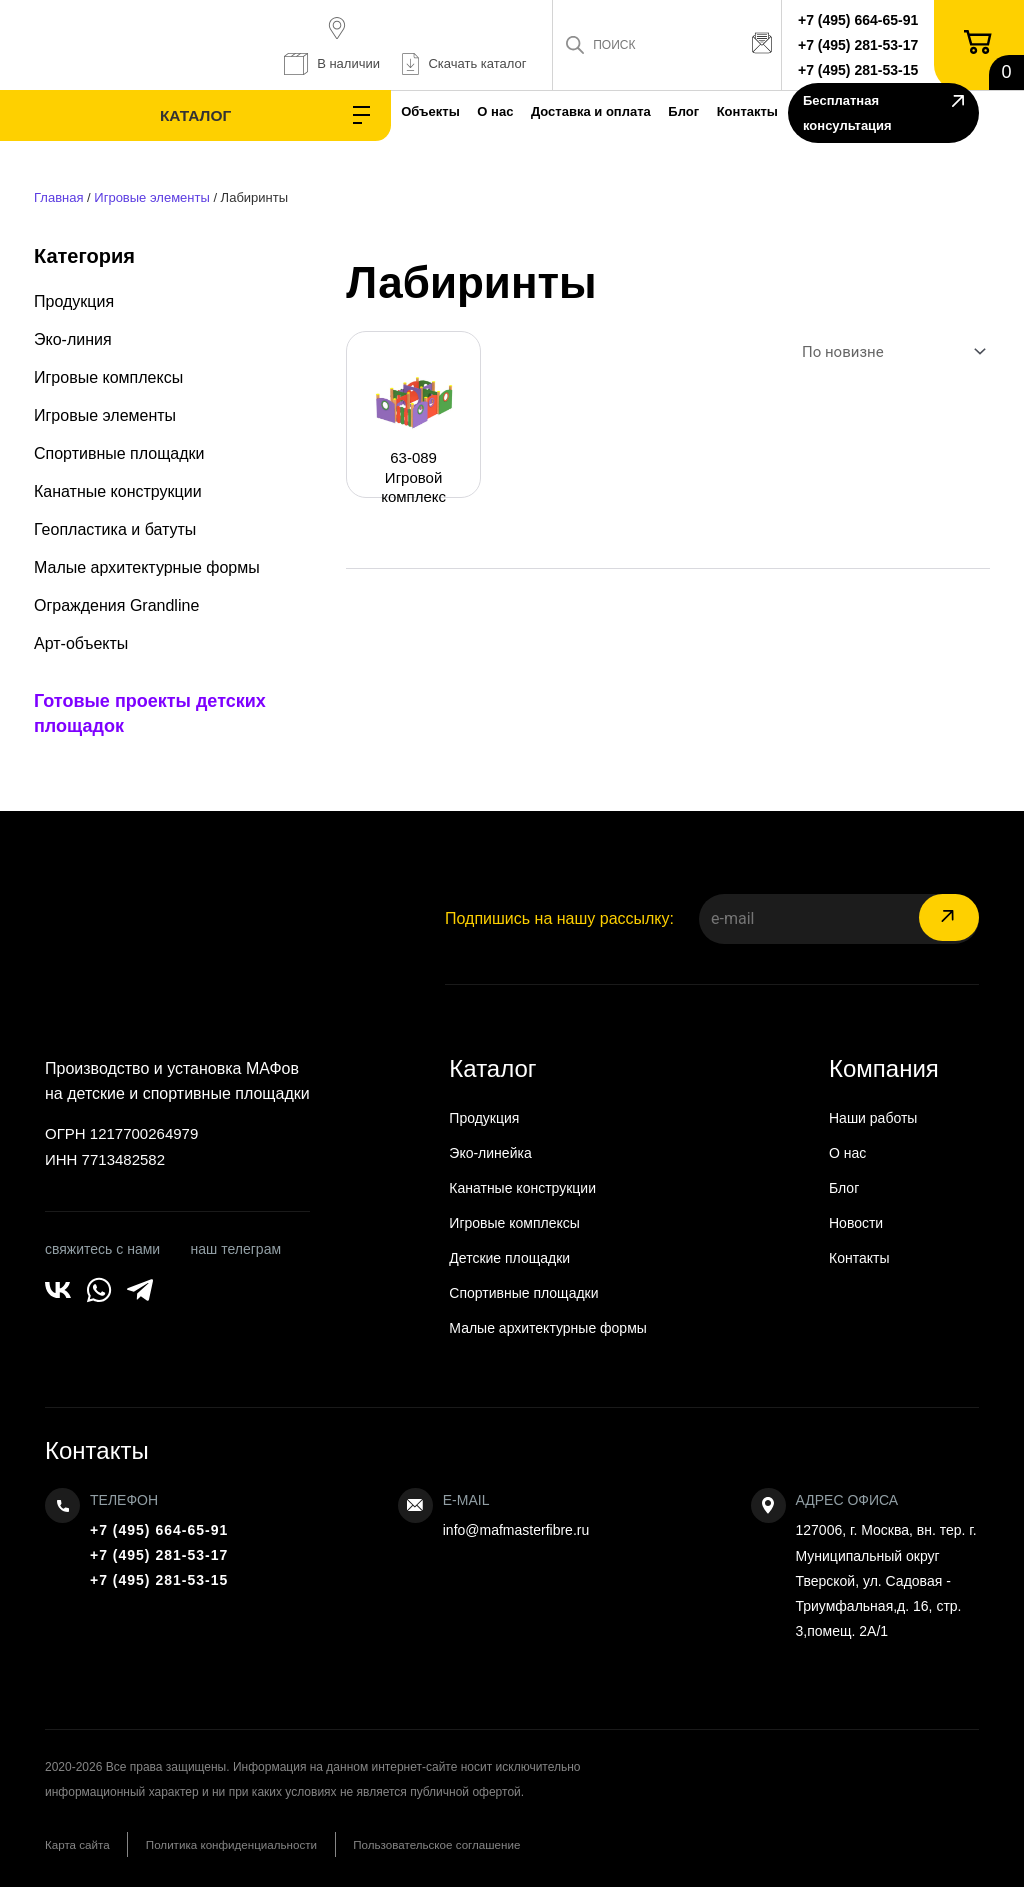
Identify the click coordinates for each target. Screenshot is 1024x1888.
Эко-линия (73, 339)
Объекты (264, 111)
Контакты (654, 111)
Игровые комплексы (108, 377)
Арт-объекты (81, 643)
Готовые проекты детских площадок (150, 713)
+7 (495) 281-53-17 (864, 45)
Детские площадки (509, 1258)
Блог (572, 111)
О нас (348, 111)
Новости (856, 1223)
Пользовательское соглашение (477, 1845)
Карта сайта (78, 1845)
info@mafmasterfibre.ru (516, 1530)
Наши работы (873, 1118)
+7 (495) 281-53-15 (864, 70)
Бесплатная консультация (870, 115)
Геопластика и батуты (115, 529)
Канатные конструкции (118, 491)
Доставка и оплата (462, 111)
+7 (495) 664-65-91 (864, 20)
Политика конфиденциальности (251, 1845)
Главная (58, 197)
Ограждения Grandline (116, 605)
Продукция (74, 301)
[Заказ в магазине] (890, 352)
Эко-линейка (490, 1153)
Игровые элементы (151, 197)
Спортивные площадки (119, 453)
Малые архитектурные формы (147, 567)
